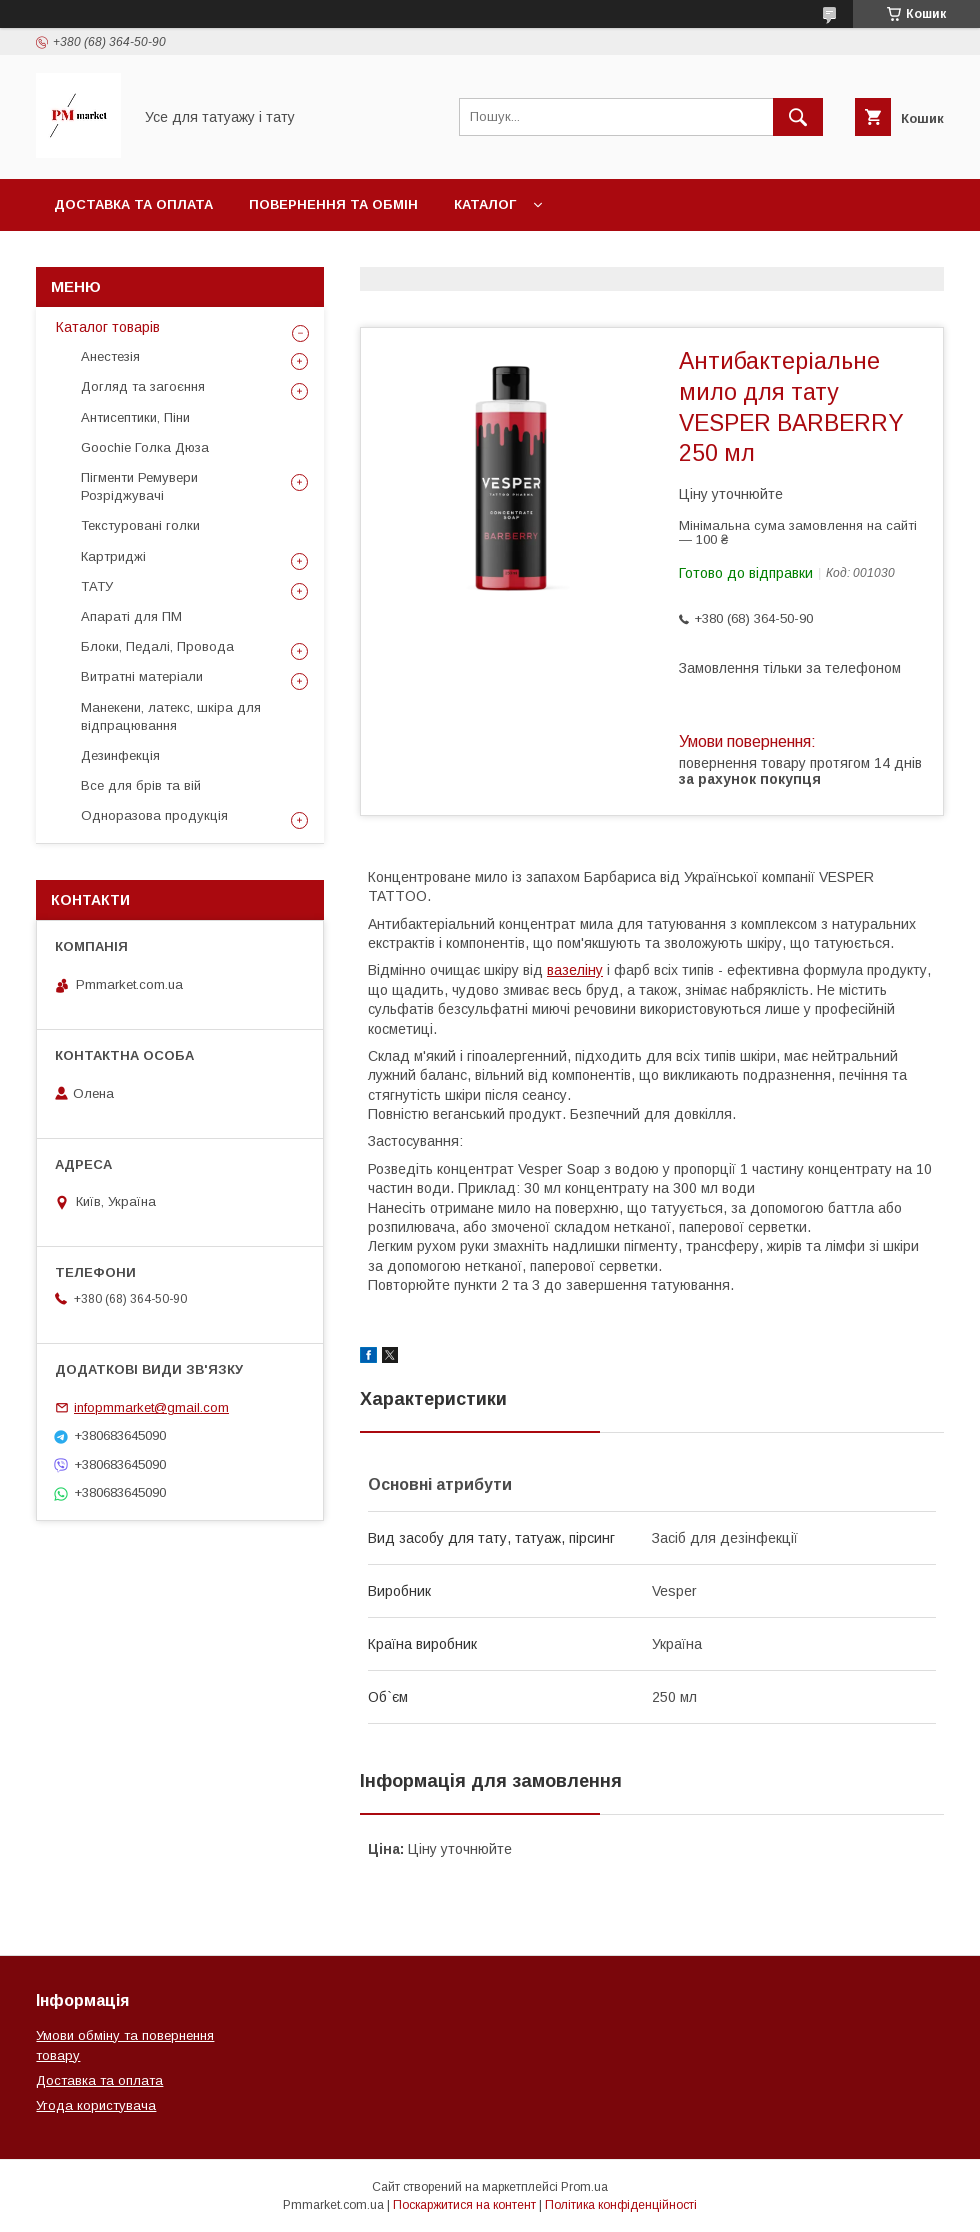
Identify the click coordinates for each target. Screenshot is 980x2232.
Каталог (485, 204)
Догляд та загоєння (143, 386)
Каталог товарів (108, 327)
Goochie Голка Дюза (145, 447)
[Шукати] (798, 117)
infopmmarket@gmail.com (151, 1407)
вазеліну (575, 970)
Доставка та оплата (133, 204)
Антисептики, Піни (135, 417)
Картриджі (113, 556)
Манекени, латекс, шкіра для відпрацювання (171, 716)
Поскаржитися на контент (464, 2205)
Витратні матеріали (142, 676)
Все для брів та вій (141, 785)
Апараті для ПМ (131, 616)
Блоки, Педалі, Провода (157, 646)
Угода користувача (96, 2105)
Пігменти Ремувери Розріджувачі (139, 486)
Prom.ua (584, 2187)
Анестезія (110, 356)
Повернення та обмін (333, 204)
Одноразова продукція (154, 815)
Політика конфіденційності (621, 2205)
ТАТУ (97, 586)
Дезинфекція (120, 755)
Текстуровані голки (140, 525)
